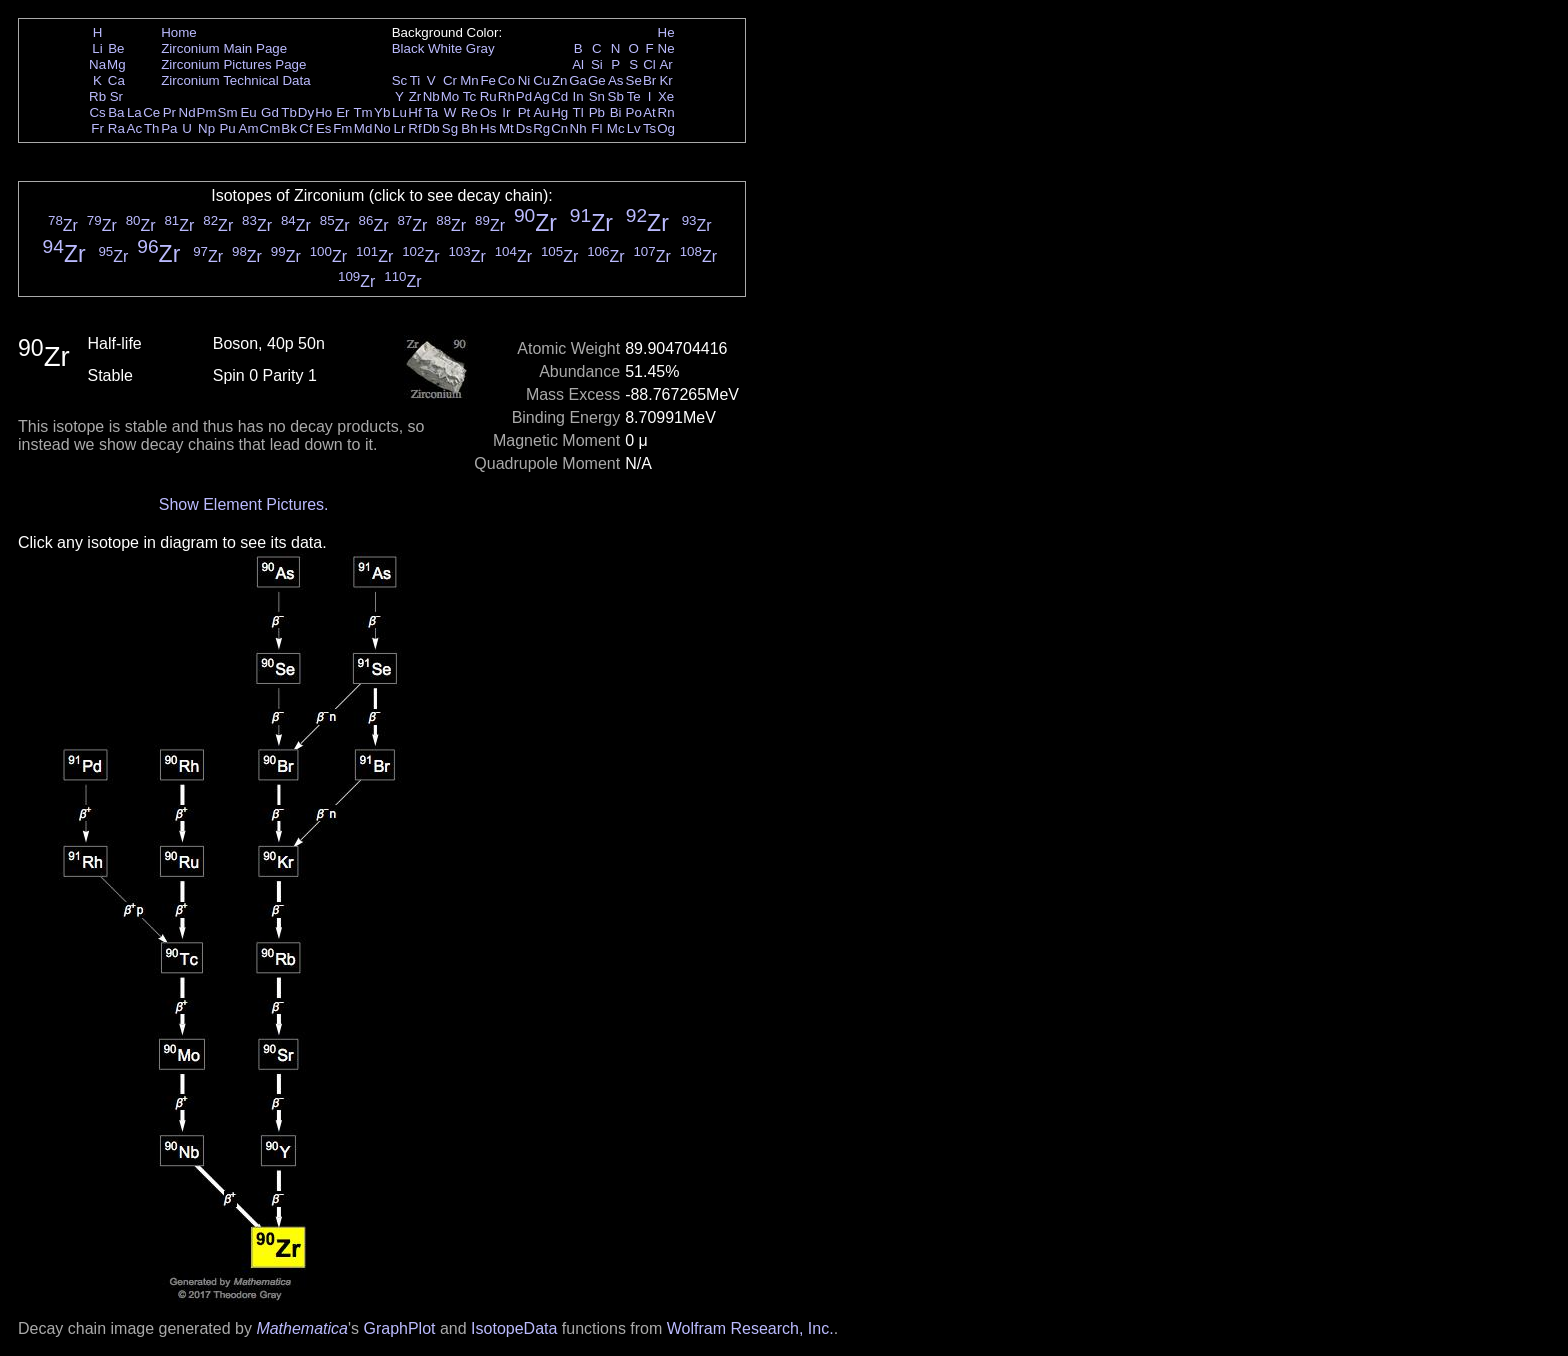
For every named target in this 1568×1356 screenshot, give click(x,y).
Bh (469, 128)
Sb (616, 96)
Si (597, 64)
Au (541, 112)
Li (97, 48)
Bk (289, 128)
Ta (431, 112)
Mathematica (302, 1328)
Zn (560, 80)
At (649, 112)
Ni (524, 80)
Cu (541, 80)
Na (97, 64)
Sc (400, 80)
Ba (116, 112)
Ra (116, 128)
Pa (169, 128)
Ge (597, 80)
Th (152, 128)
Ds (524, 128)
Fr (97, 128)
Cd (559, 96)
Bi (616, 112)
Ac (135, 128)
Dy (306, 112)
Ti (415, 80)
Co (506, 80)
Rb (97, 96)
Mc (616, 128)
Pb (597, 112)
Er (342, 112)
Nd (187, 112)
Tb (289, 112)
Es (324, 128)
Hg (559, 112)
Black (408, 48)
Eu (248, 112)
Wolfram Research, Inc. (750, 1328)
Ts (649, 128)
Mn (469, 80)
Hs (488, 128)
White (445, 48)
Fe (488, 80)
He (666, 32)
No (382, 128)
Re (469, 112)
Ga (578, 80)
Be (116, 48)
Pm (207, 112)
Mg (116, 64)
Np (206, 128)
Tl (578, 112)
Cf (305, 128)
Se (634, 80)
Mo (450, 96)
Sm (228, 112)
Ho (323, 112)
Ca (116, 80)
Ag (541, 96)
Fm (342, 128)
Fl (596, 128)
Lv (634, 128)
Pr (169, 112)
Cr (450, 80)
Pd (524, 96)
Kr (665, 80)
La (134, 112)
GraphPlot (399, 1328)
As (616, 80)
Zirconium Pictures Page (233, 64)
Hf (414, 112)
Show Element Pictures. (244, 504)
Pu (227, 128)
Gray (480, 48)
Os (488, 112)
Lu (399, 112)
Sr (116, 96)
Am (249, 128)
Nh (578, 128)
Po (634, 112)
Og (666, 128)
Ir (506, 112)
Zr (415, 96)
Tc (469, 96)
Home (179, 32)
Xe (666, 96)
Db (431, 128)
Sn (597, 96)
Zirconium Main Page (224, 48)
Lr (400, 128)
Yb (382, 112)
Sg (450, 128)
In (578, 96)
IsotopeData (514, 1328)
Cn (559, 128)
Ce (151, 112)
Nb (431, 96)
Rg (541, 128)
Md (363, 128)
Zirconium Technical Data (235, 80)
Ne (666, 48)
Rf (414, 128)
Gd (270, 112)
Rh (506, 96)
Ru (488, 96)
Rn (666, 112)
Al (578, 64)
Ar (665, 64)
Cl (649, 64)
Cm (270, 128)
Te (634, 96)
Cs (97, 112)
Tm (362, 112)
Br (649, 80)
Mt (506, 128)
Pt (524, 112)
